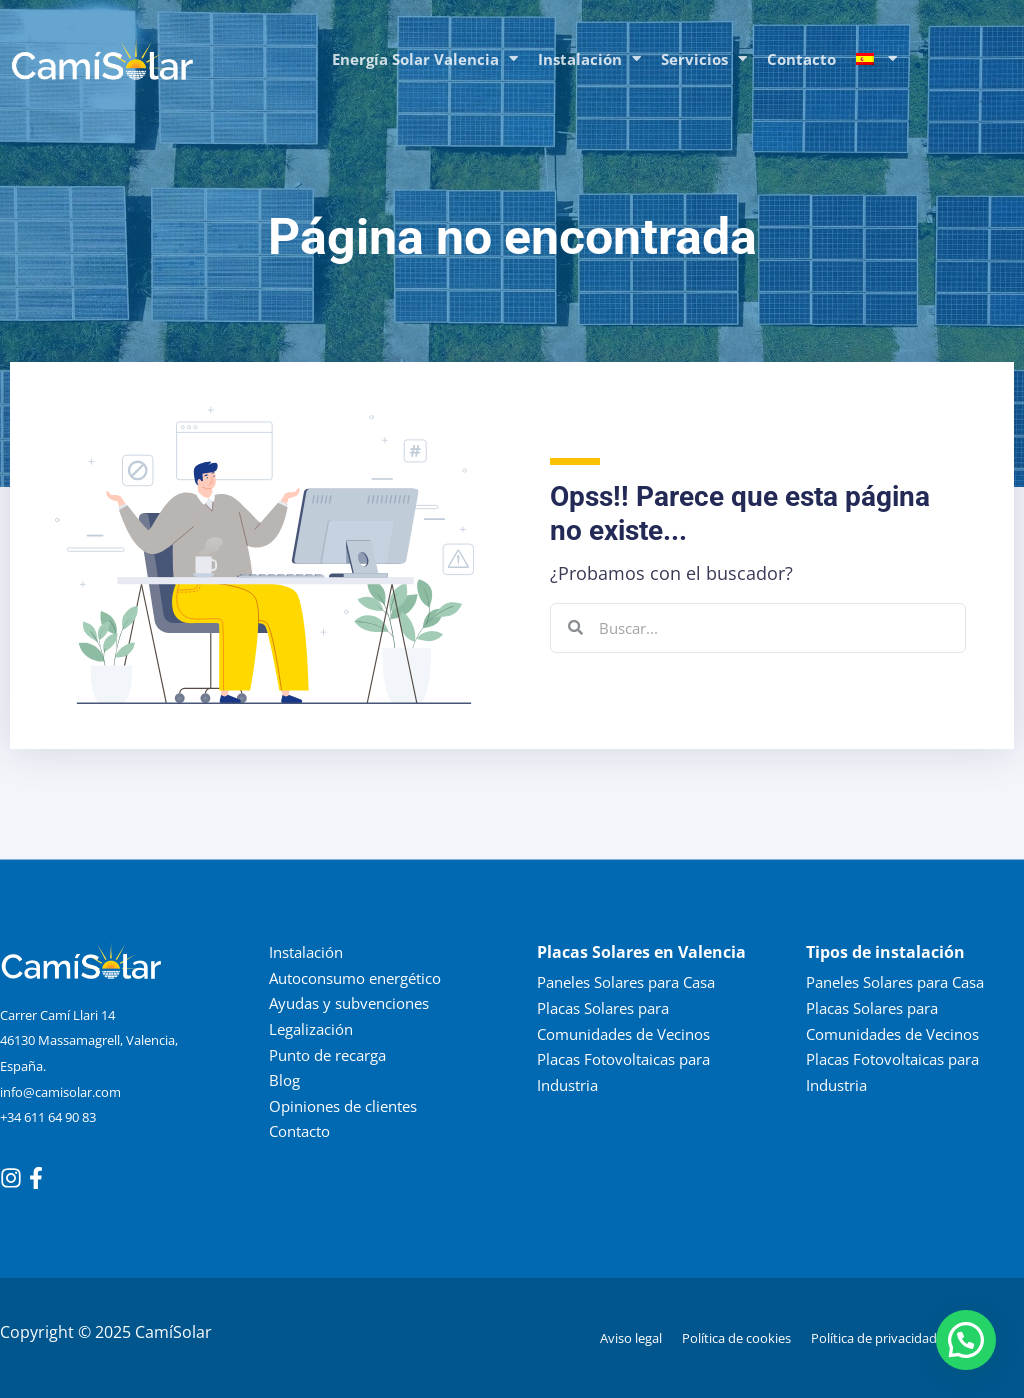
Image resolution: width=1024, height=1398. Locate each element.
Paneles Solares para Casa (626, 982)
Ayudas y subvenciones (349, 1003)
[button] (966, 1340)
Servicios (704, 58)
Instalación (589, 58)
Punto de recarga (327, 1054)
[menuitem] (877, 59)
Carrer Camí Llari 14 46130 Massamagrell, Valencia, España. (89, 1040)
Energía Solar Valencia (425, 58)
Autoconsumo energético (355, 977)
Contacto (801, 59)
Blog (284, 1080)
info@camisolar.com (60, 1092)
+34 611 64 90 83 (48, 1117)
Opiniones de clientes (343, 1105)
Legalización (311, 1029)
